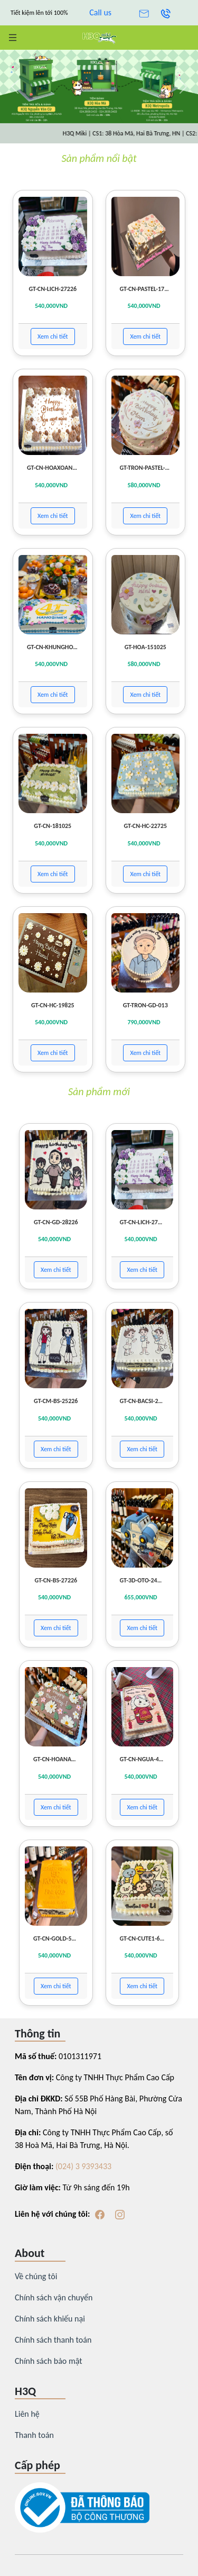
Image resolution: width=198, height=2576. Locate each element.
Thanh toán (34, 2435)
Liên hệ (27, 2414)
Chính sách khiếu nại (50, 2319)
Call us (100, 12)
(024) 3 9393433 (83, 2166)
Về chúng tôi (36, 2276)
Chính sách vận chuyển (53, 2297)
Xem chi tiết (52, 336)
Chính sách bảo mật (48, 2361)
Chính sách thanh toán (53, 2340)
